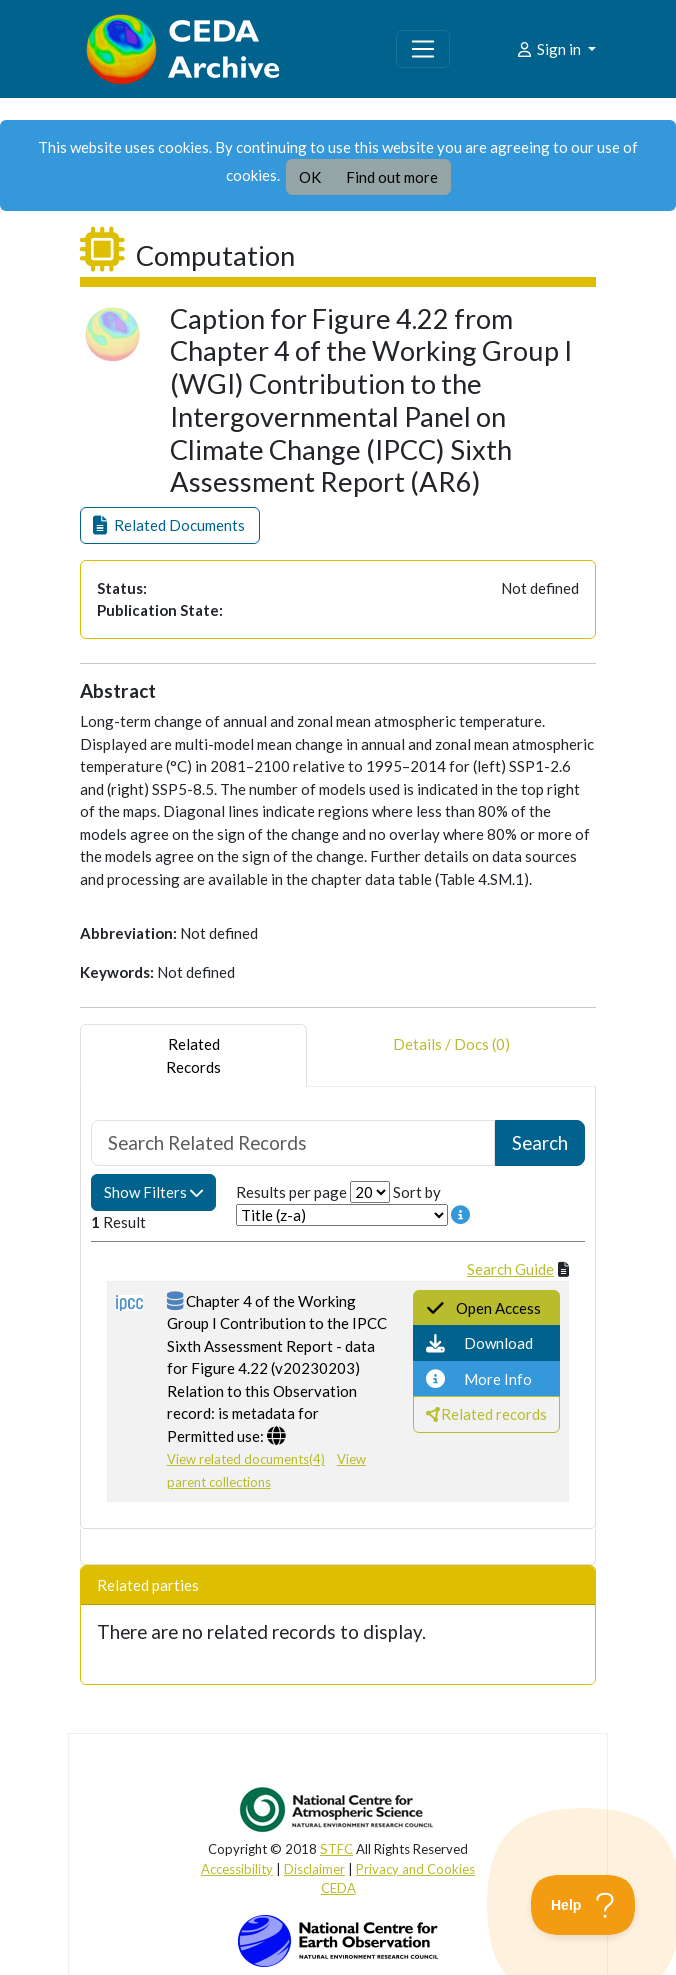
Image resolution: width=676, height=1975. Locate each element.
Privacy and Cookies (415, 1869)
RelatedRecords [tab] (193, 1055)
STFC (336, 1849)
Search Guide (510, 1269)
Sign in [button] (549, 49)
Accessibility (237, 1869)
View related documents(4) (246, 1459)
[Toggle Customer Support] (583, 1905)
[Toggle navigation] (423, 49)
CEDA (338, 1888)
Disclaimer (314, 1869)
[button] (170, 525)
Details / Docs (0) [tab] (451, 1055)
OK (310, 177)
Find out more (392, 177)
